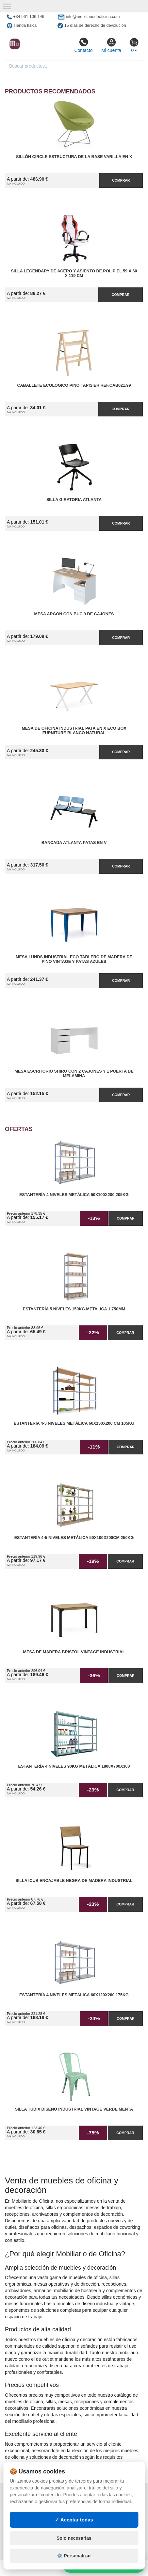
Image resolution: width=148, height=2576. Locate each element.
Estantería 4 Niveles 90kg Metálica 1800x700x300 (74, 1766)
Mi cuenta (111, 45)
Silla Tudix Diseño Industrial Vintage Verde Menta (74, 2109)
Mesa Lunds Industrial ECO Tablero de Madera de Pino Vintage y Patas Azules (74, 959)
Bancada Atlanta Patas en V (74, 842)
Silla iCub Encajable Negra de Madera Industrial (73, 1880)
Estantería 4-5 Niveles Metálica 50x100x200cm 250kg (74, 1537)
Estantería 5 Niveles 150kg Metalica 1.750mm (74, 1309)
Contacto (83, 45)
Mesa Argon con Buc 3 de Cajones (74, 614)
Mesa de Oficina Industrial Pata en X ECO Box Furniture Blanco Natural (74, 730)
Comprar (121, 180)
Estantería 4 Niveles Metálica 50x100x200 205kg (74, 1194)
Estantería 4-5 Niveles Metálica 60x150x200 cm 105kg (74, 1423)
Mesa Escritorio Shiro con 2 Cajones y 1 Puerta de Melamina (73, 1073)
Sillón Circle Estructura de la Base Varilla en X (74, 156)
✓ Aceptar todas (74, 2519)
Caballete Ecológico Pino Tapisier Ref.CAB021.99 (74, 385)
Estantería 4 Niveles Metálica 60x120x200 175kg (74, 1995)
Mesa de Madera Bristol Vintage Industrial (74, 1652)
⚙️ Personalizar (74, 2555)
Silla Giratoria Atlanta (74, 499)
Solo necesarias (74, 2538)
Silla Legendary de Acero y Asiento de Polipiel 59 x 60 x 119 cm (74, 273)
